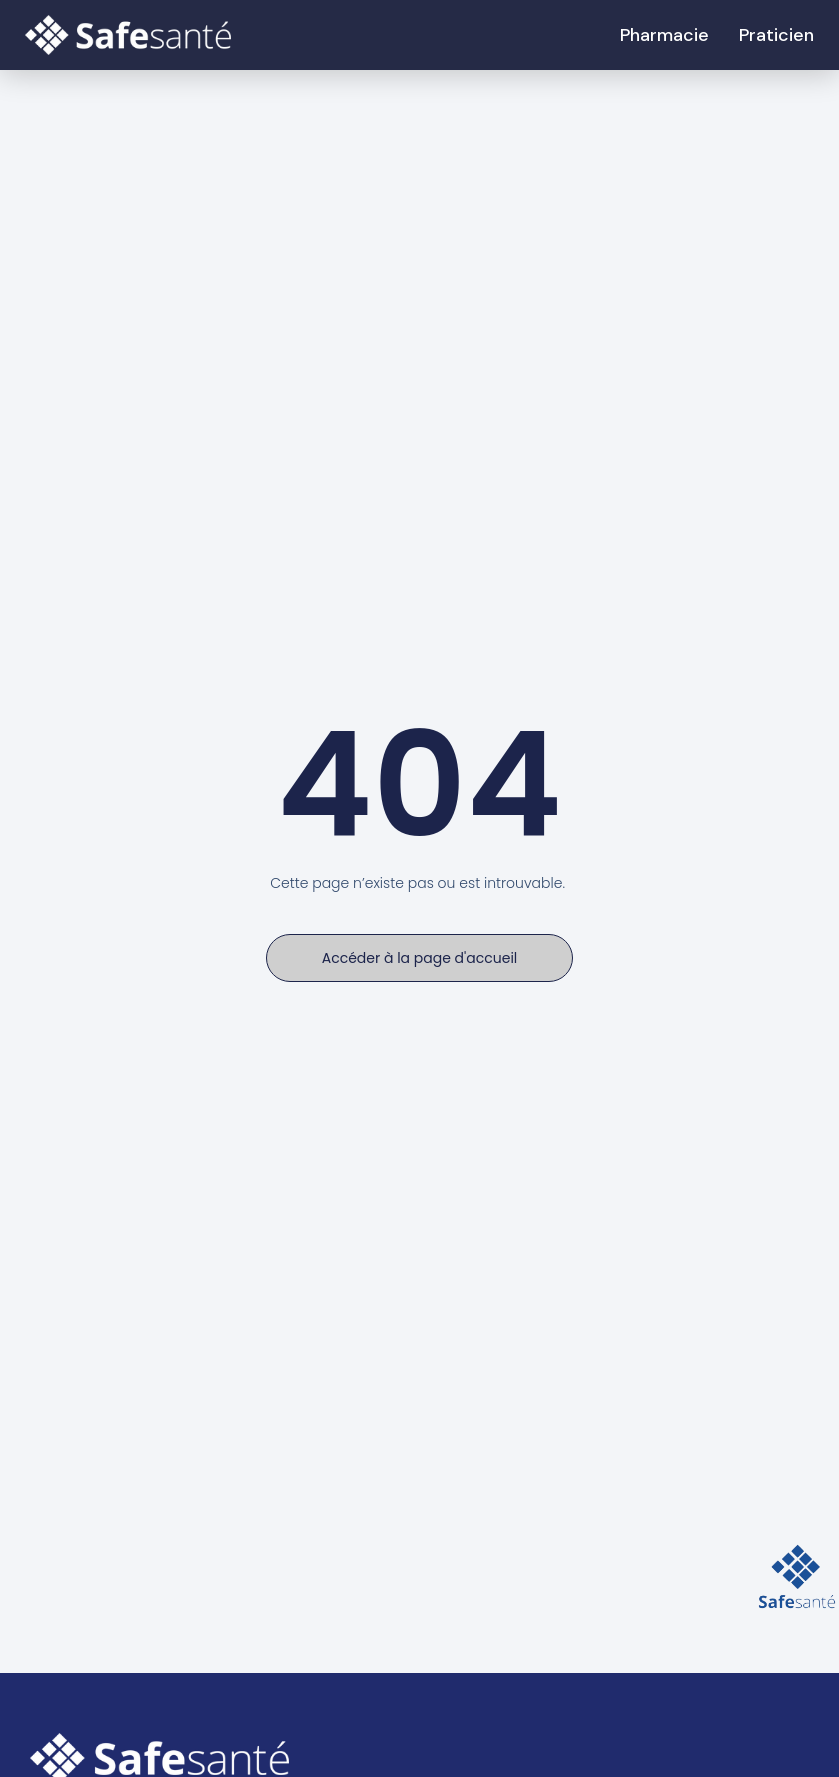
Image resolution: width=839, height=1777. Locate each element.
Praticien (776, 35)
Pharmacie (664, 35)
